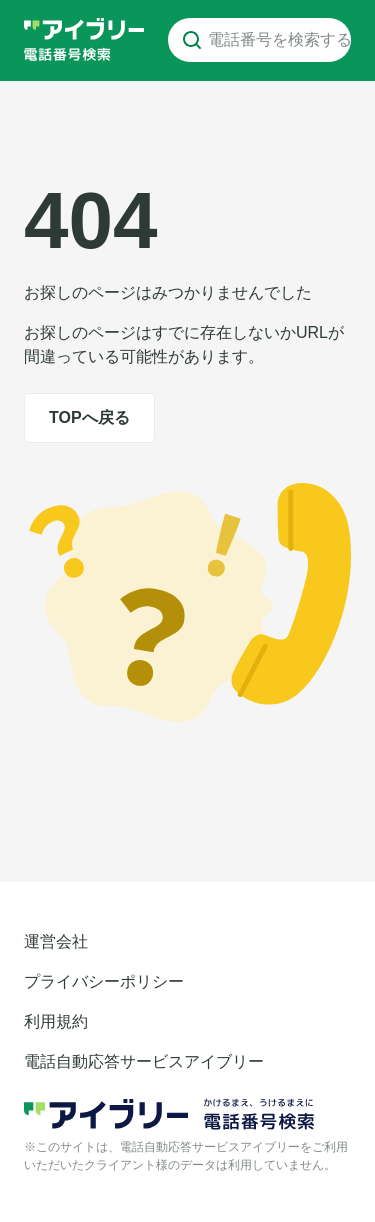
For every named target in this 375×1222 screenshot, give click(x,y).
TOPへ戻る (89, 417)
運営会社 (56, 941)
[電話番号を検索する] (192, 40)
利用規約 (56, 1021)
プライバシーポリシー (104, 981)
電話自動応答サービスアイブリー (144, 1061)
